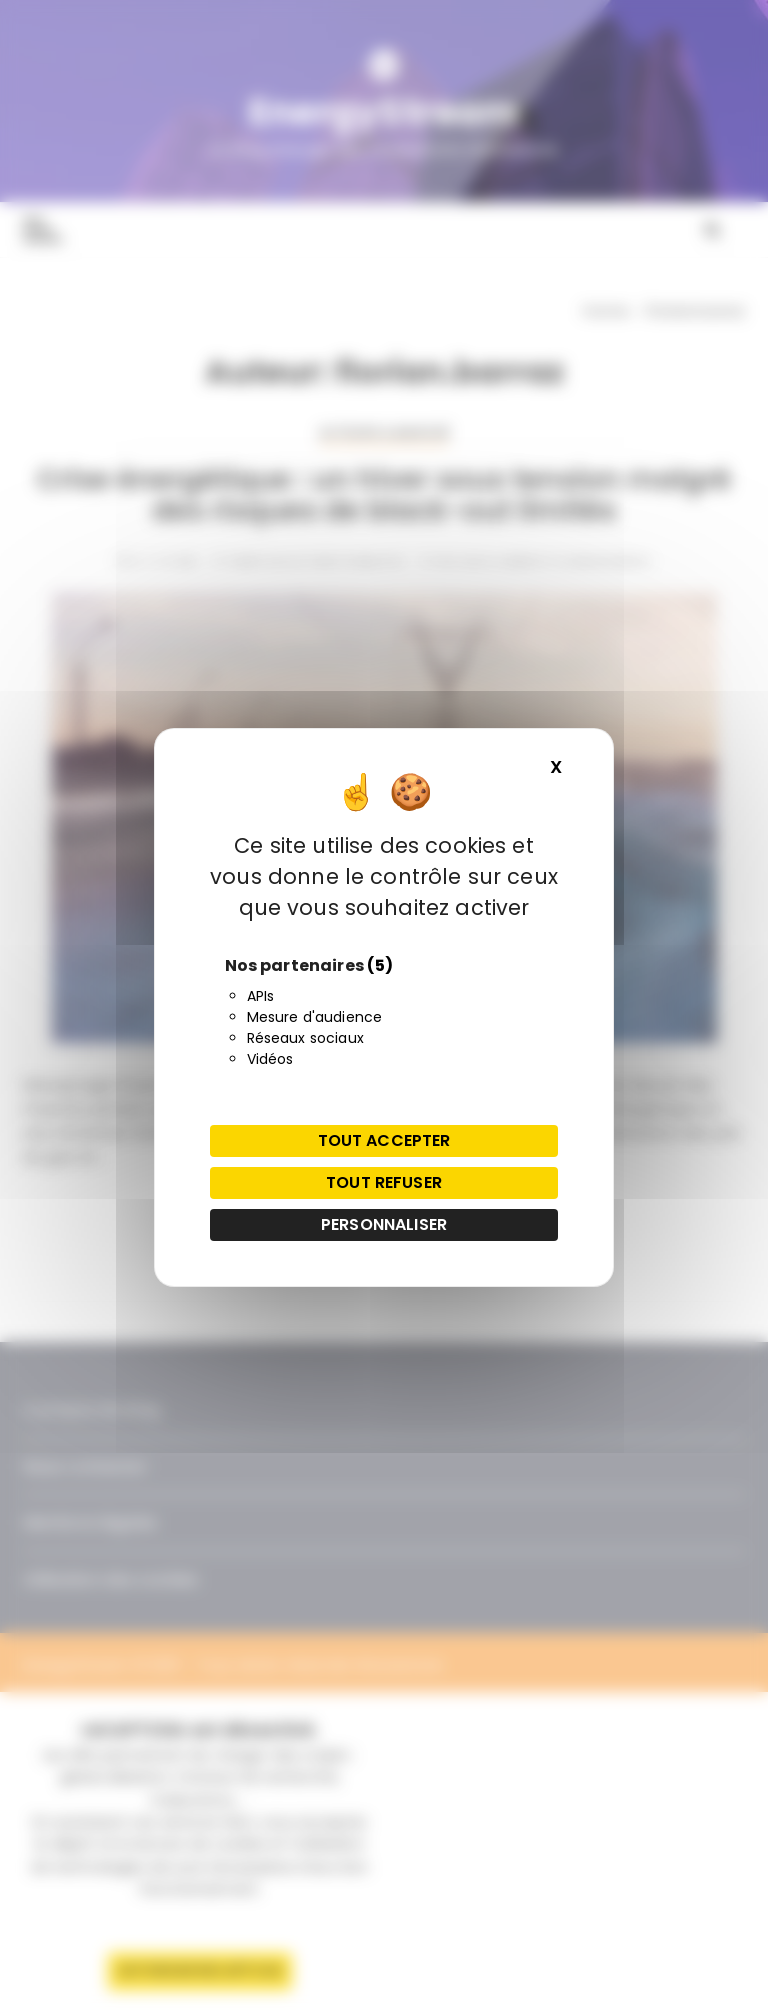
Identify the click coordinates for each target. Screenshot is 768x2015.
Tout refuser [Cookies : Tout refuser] (384, 1182)
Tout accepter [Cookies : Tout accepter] (384, 1140)
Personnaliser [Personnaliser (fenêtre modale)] (384, 1224)
